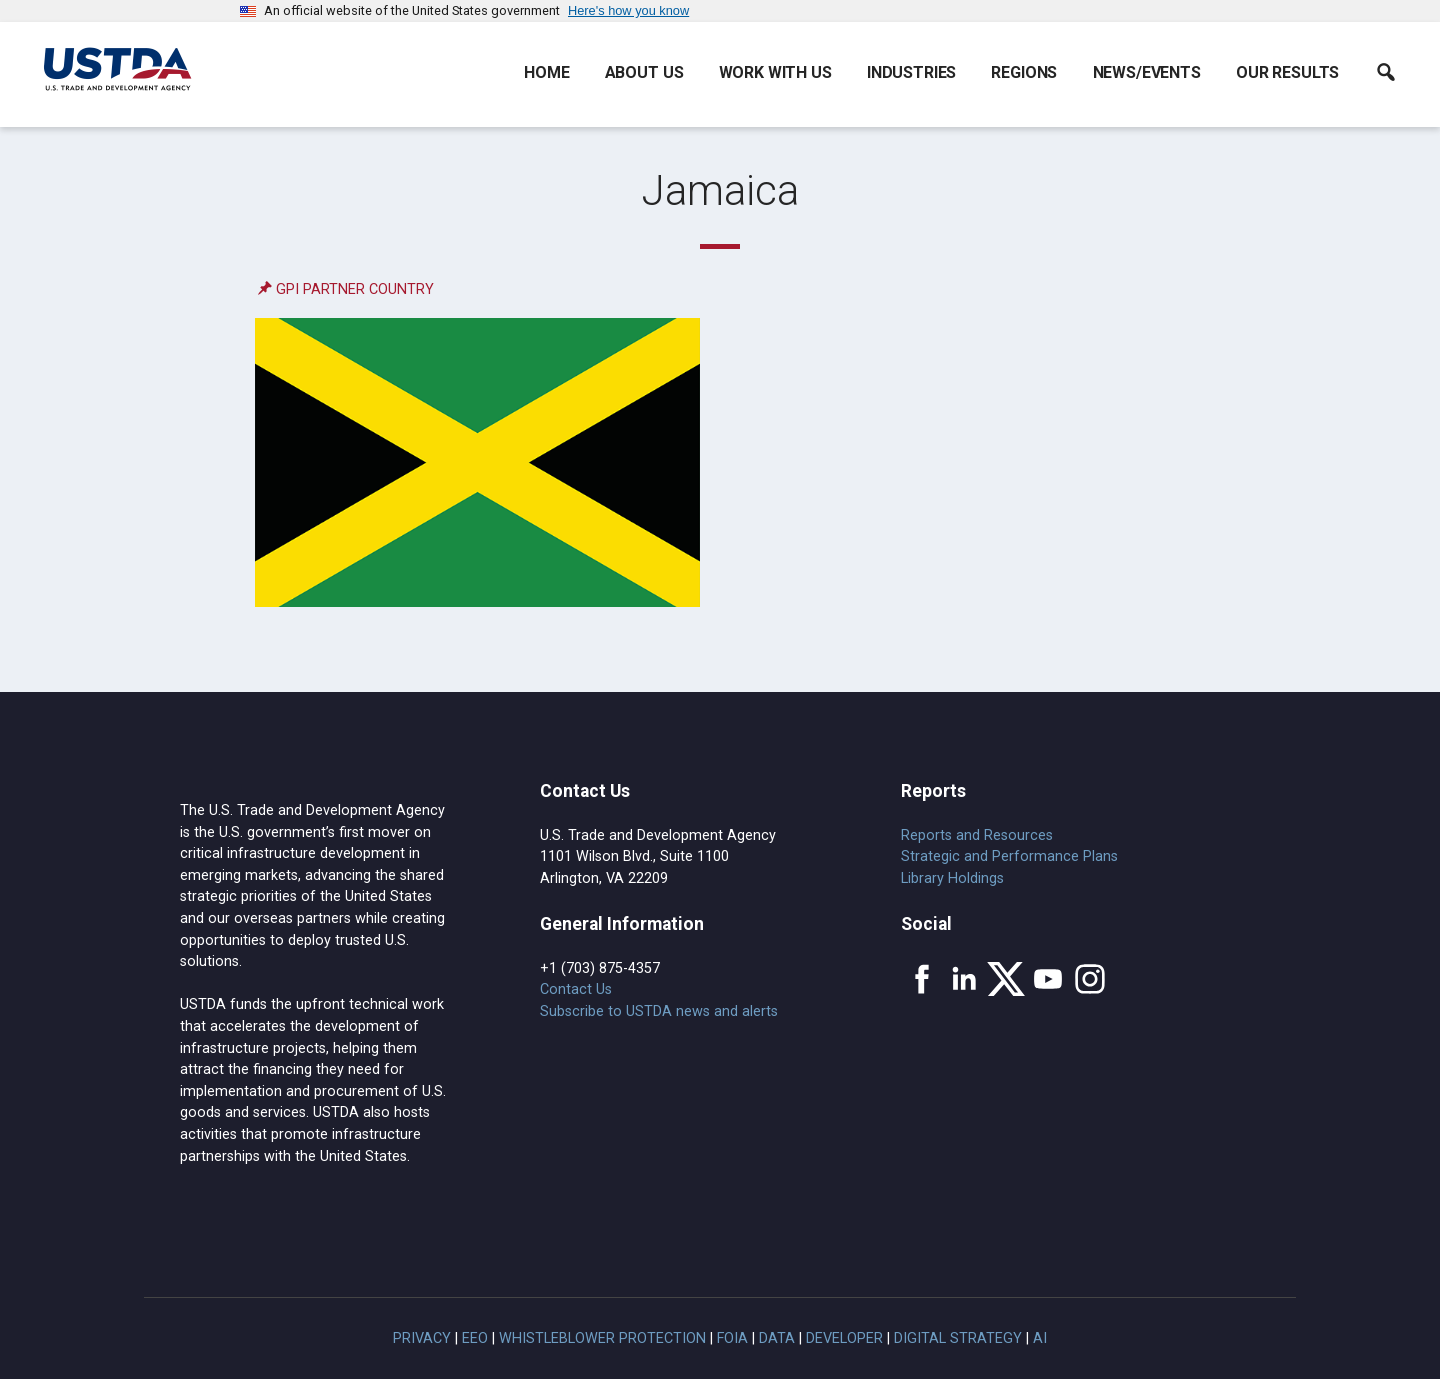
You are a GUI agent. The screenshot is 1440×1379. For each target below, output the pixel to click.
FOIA (732, 1338)
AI (1040, 1338)
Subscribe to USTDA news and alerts (659, 1011)
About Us (644, 72)
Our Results (1287, 72)
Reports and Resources (977, 835)
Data (777, 1338)
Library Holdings (952, 878)
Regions (1024, 72)
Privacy (422, 1338)
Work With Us (775, 72)
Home (546, 72)
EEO (475, 1338)
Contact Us (576, 989)
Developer (844, 1338)
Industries (911, 72)
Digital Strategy (958, 1338)
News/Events (1147, 72)
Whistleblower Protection (602, 1338)
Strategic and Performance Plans (1009, 856)
